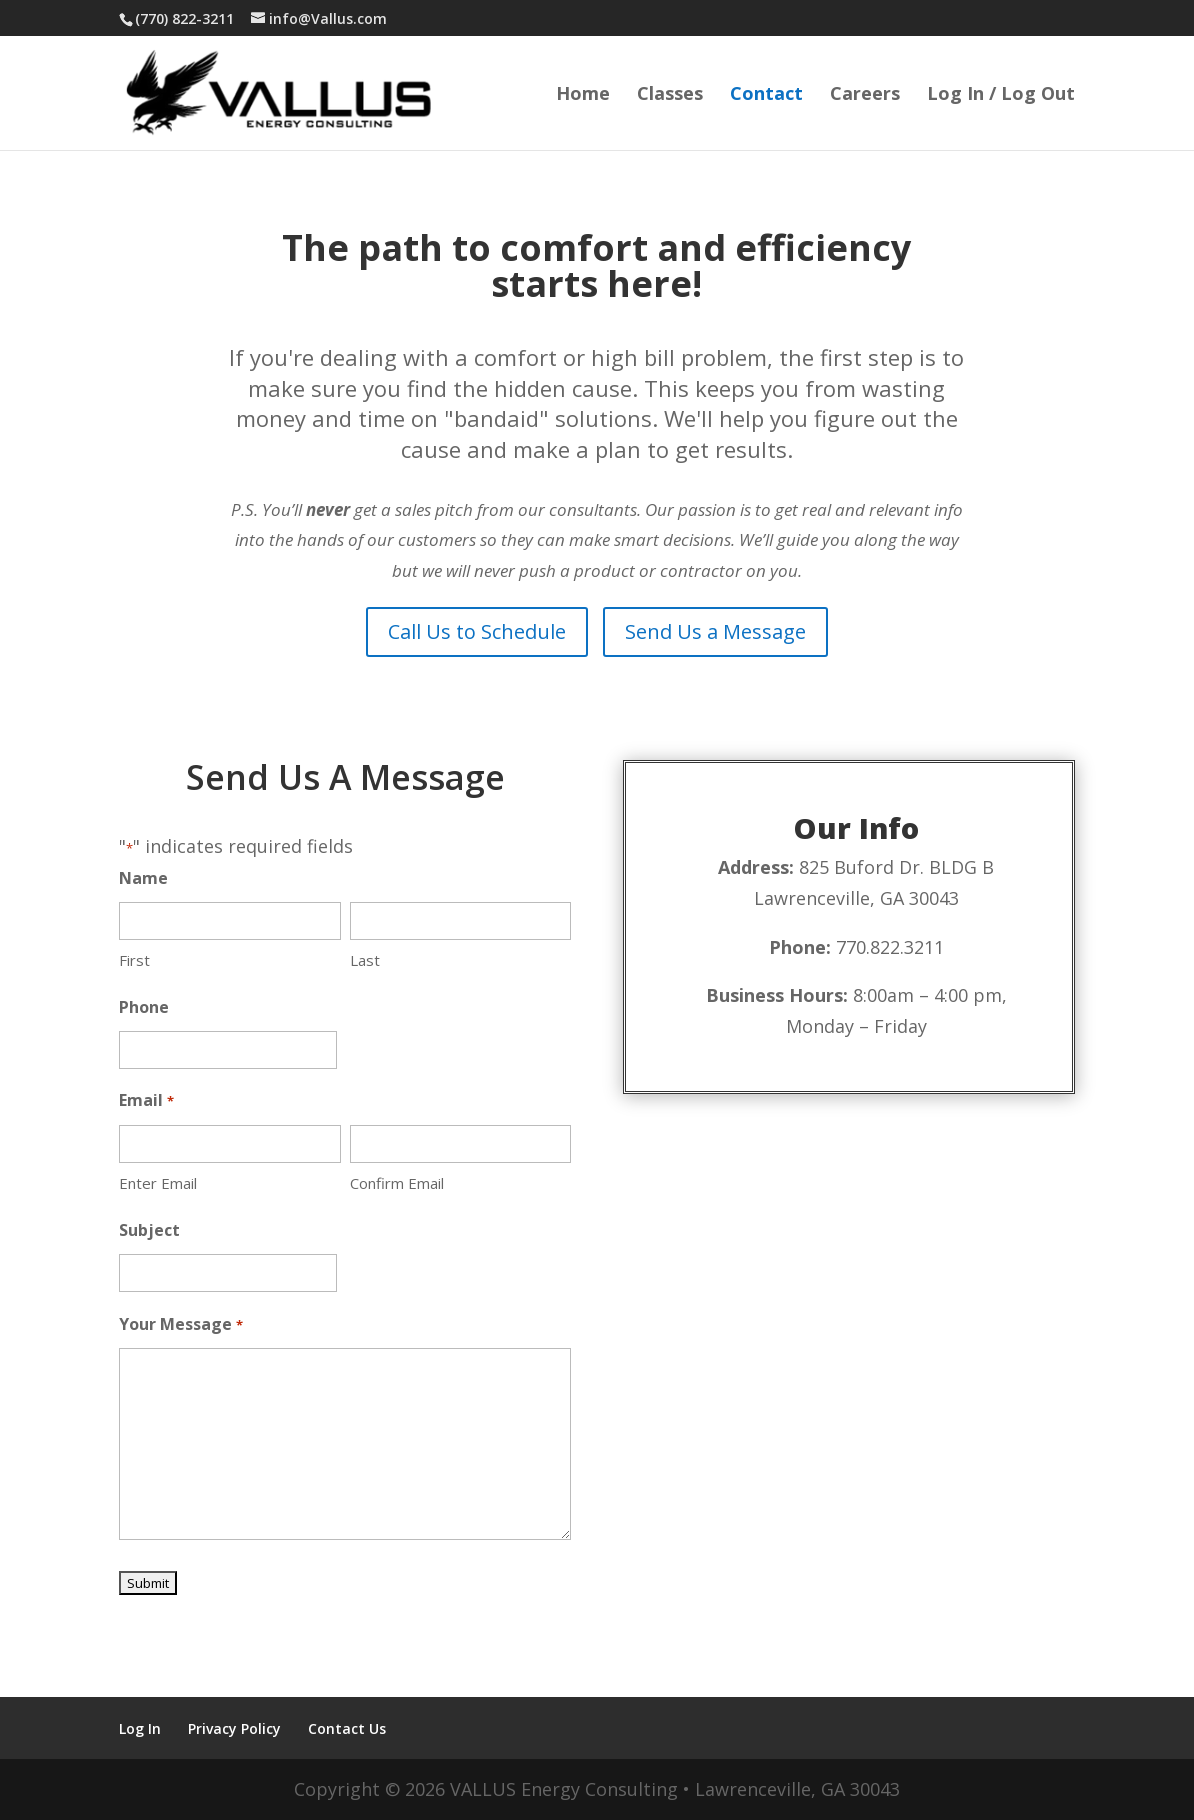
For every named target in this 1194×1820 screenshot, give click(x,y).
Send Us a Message (715, 631)
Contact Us (347, 1728)
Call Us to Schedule (477, 631)
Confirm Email (397, 1183)
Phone (144, 1007)
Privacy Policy (234, 1728)
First (134, 960)
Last (365, 960)
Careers (865, 95)
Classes (670, 95)
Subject (149, 1230)
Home (583, 95)
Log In (140, 1728)
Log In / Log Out (1001, 95)
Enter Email (158, 1183)
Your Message (180, 1325)
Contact (766, 95)
